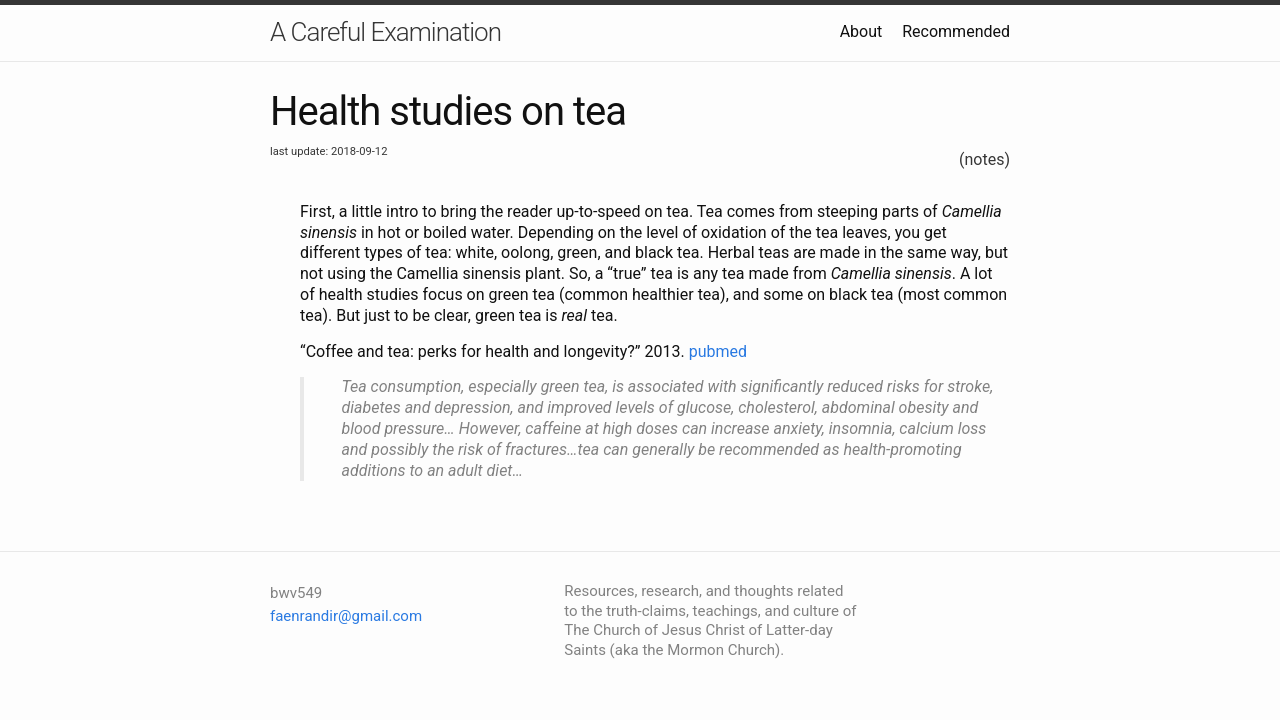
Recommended (956, 31)
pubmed (718, 351)
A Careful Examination (385, 32)
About (861, 31)
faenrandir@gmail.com (346, 616)
